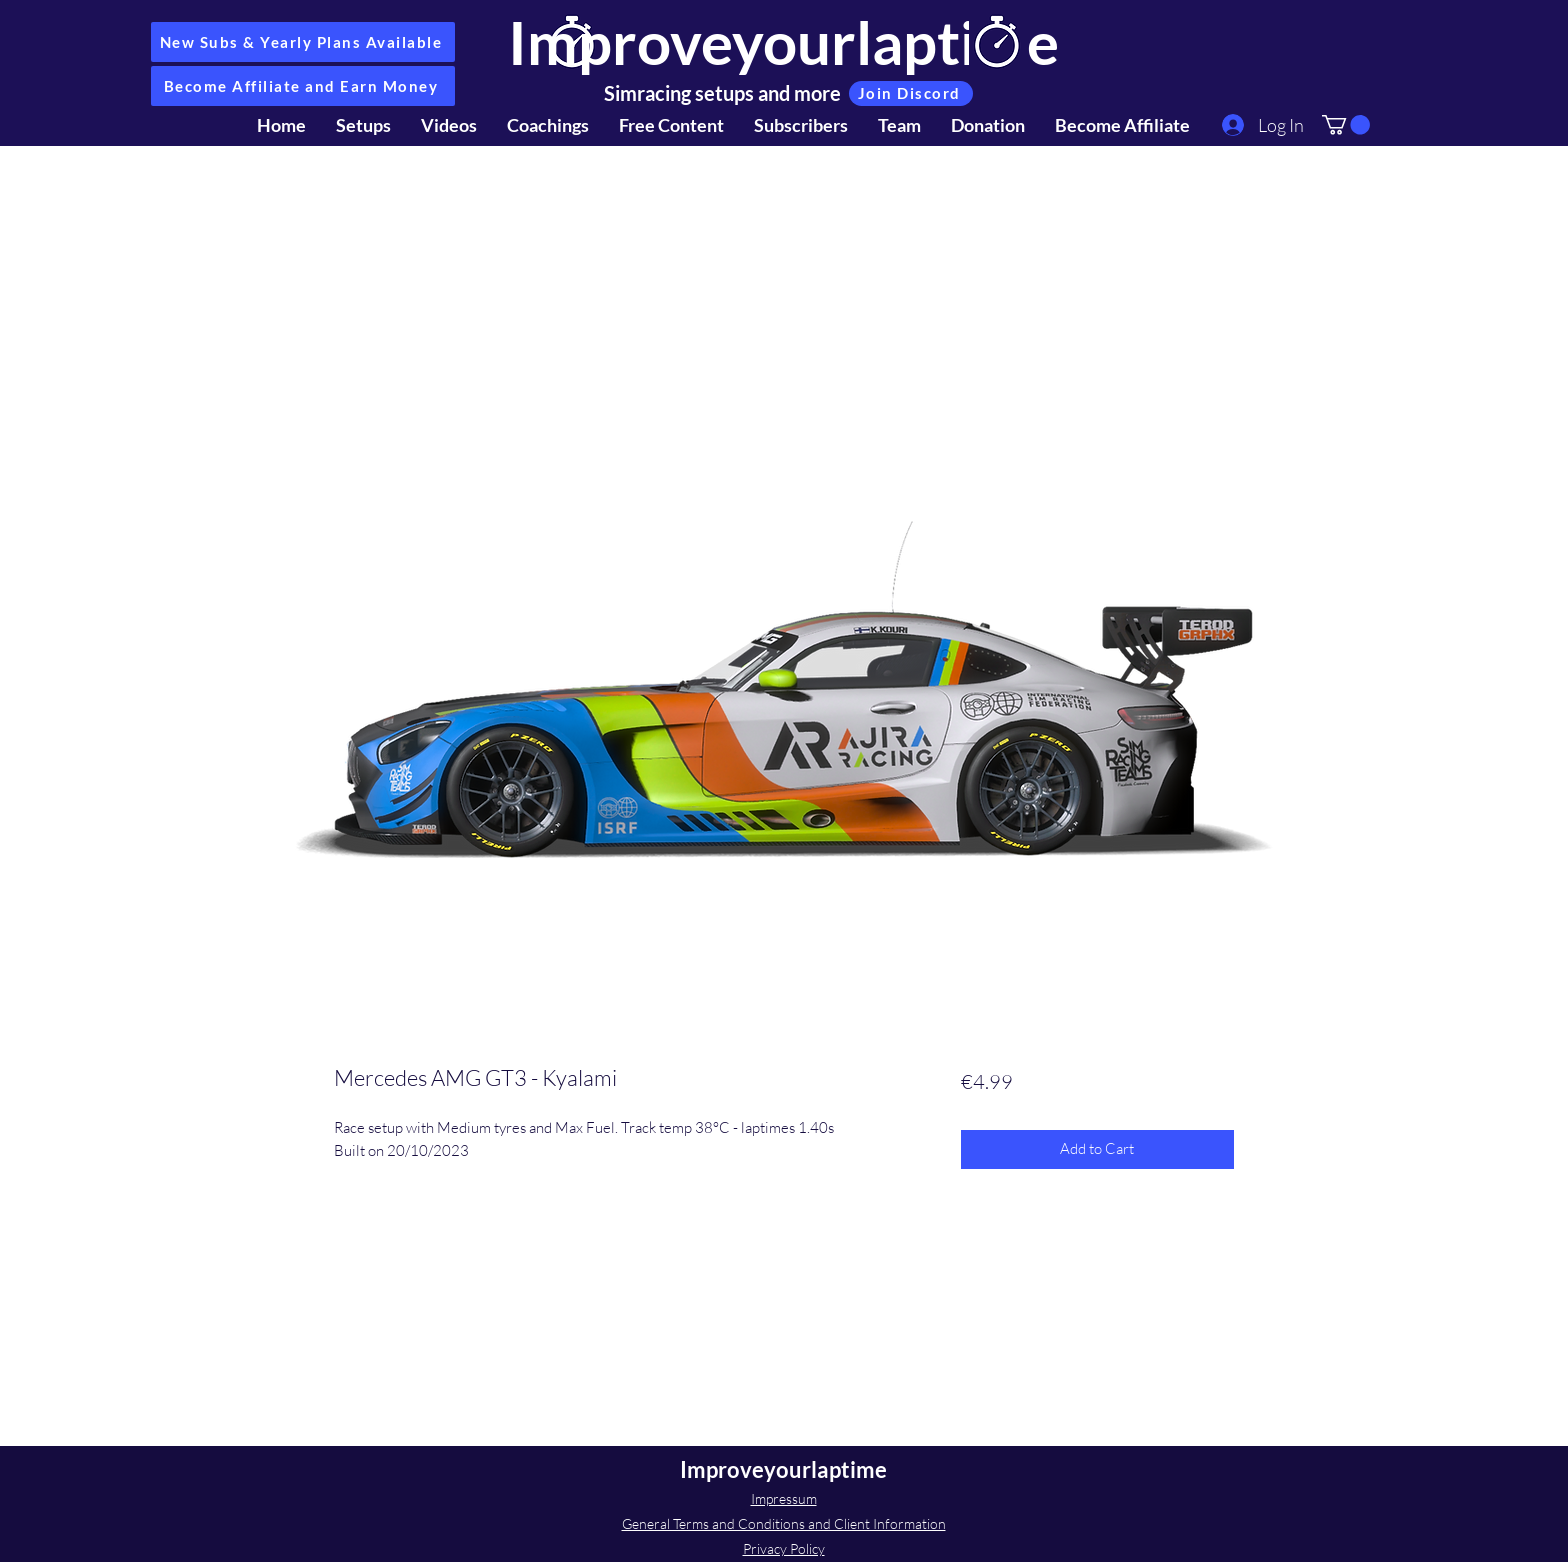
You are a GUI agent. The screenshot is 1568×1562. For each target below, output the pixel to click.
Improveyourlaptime (783, 42)
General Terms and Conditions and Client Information (784, 1523)
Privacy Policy (784, 1548)
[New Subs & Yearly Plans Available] (303, 42)
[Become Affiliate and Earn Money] (303, 86)
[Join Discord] (911, 93)
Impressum (784, 1498)
